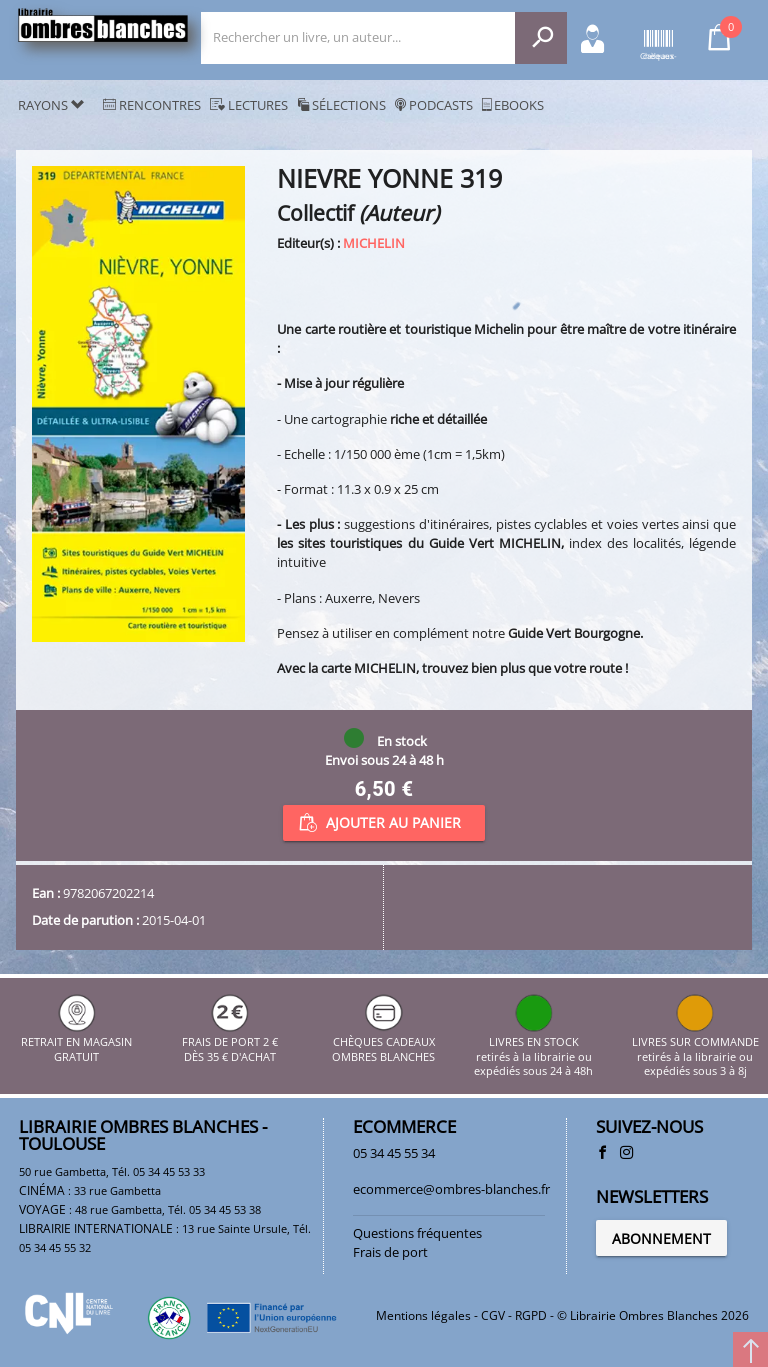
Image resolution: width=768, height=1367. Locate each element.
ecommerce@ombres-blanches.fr (451, 1189)
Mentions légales (423, 1315)
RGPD (531, 1315)
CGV (493, 1315)
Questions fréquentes (417, 1233)
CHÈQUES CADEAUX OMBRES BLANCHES (383, 1042)
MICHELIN (374, 243)
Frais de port (390, 1252)
